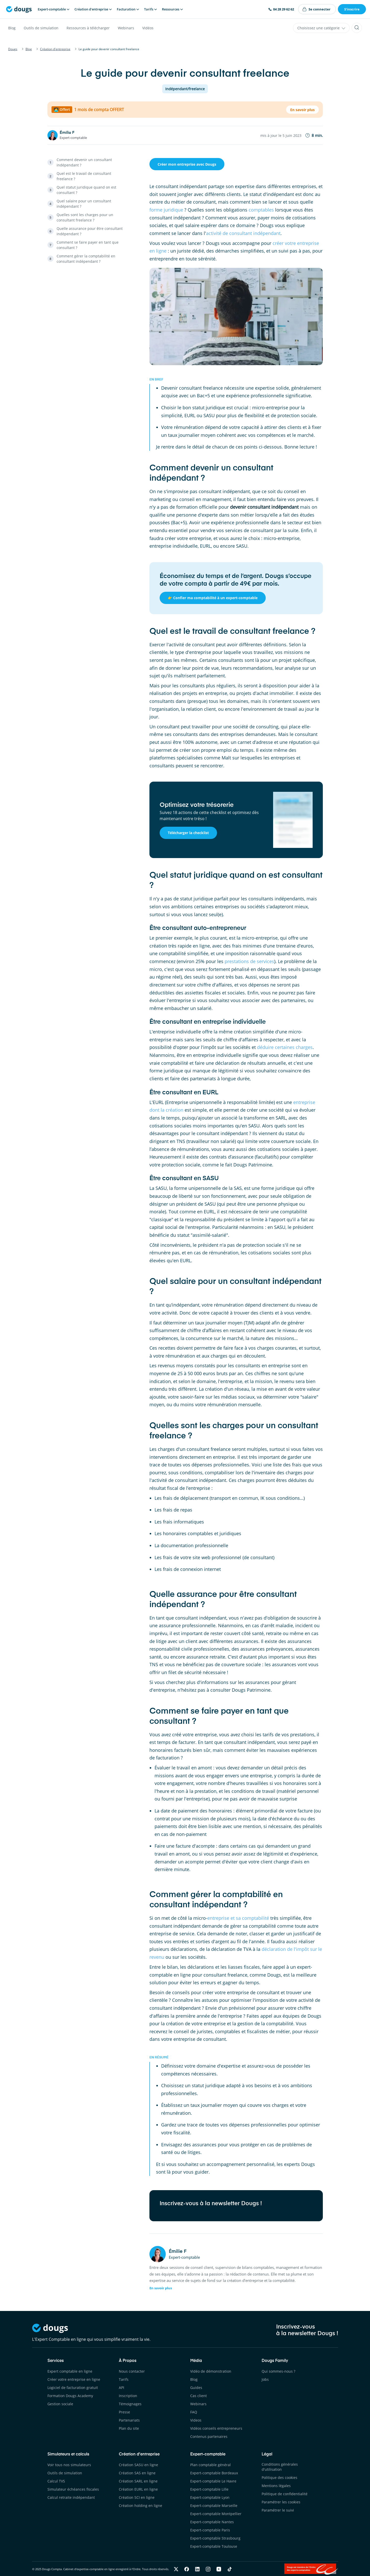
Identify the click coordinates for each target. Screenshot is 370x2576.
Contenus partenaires (208, 2435)
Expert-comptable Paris (210, 2529)
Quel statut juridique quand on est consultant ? (86, 190)
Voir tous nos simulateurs (69, 2464)
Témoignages (130, 2403)
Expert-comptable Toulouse (213, 2545)
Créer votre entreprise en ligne (73, 2378)
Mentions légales (276, 2484)
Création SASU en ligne (138, 2464)
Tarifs (124, 2378)
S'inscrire (352, 9)
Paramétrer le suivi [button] (278, 2509)
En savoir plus (302, 109)
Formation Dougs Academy (70, 2395)
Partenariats (129, 2419)
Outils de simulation (41, 27)
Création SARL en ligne (138, 2480)
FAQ (193, 2411)
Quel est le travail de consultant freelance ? (84, 176)
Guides (196, 2386)
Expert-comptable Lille (209, 2488)
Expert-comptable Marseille (213, 2504)
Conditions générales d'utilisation (280, 2466)
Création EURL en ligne (138, 2488)
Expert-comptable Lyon (209, 2496)
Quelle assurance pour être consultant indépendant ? (90, 231)
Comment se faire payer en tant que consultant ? (88, 245)
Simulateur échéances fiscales (73, 2488)
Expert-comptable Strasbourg (215, 2537)
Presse (124, 2411)
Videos (195, 2419)
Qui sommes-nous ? (278, 2370)
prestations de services (249, 961)
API (121, 2386)
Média (196, 2360)
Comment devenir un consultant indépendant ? (84, 162)
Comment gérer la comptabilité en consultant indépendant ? (86, 259)
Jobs (265, 2378)
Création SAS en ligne (137, 2472)
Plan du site (129, 2427)
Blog (12, 27)
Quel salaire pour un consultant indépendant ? (84, 204)
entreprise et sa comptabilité (238, 1917)
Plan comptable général (210, 2464)
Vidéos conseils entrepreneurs (216, 2427)
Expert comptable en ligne (69, 2370)
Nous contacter (132, 2370)
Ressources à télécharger (88, 27)
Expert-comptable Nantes (212, 2521)
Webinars (126, 27)
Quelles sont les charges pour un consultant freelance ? (85, 217)
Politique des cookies (279, 2476)
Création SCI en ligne (137, 2496)
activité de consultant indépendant (243, 233)
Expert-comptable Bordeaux (214, 2472)
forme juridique (166, 210)
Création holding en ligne (140, 2504)
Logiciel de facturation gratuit (72, 2386)
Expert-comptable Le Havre (213, 2480)
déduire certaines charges (285, 1047)
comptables (261, 210)
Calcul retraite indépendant (71, 2496)
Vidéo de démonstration (210, 2370)
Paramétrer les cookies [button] (281, 2501)
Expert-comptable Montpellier (215, 2513)
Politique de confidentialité (285, 2493)
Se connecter (319, 9)
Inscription (128, 2395)
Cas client (198, 2395)
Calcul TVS (56, 2480)
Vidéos (148, 27)
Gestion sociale (60, 2403)
